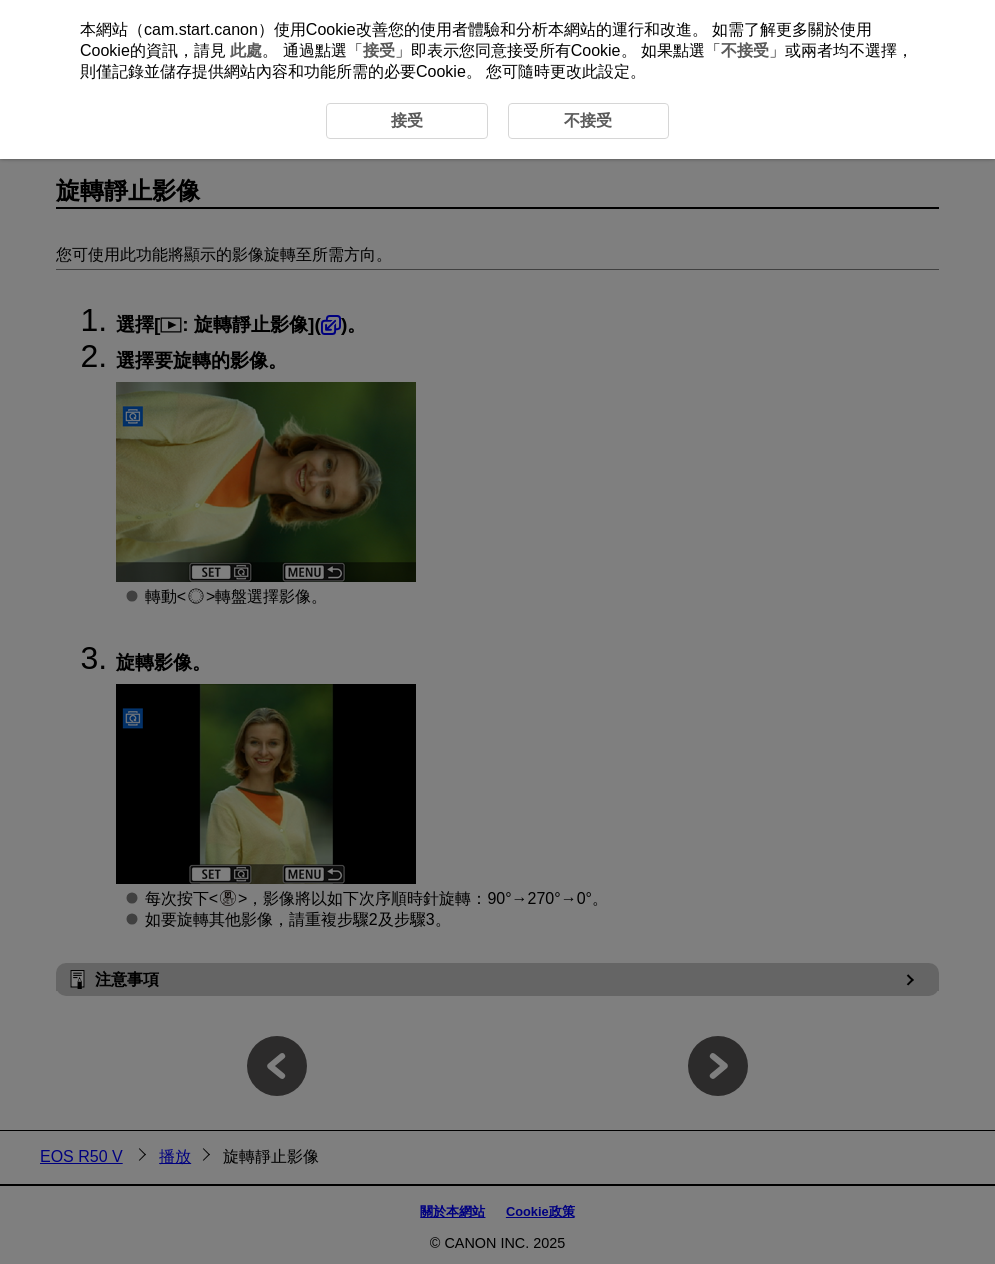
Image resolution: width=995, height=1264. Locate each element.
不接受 (745, 50)
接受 (379, 50)
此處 (246, 50)
